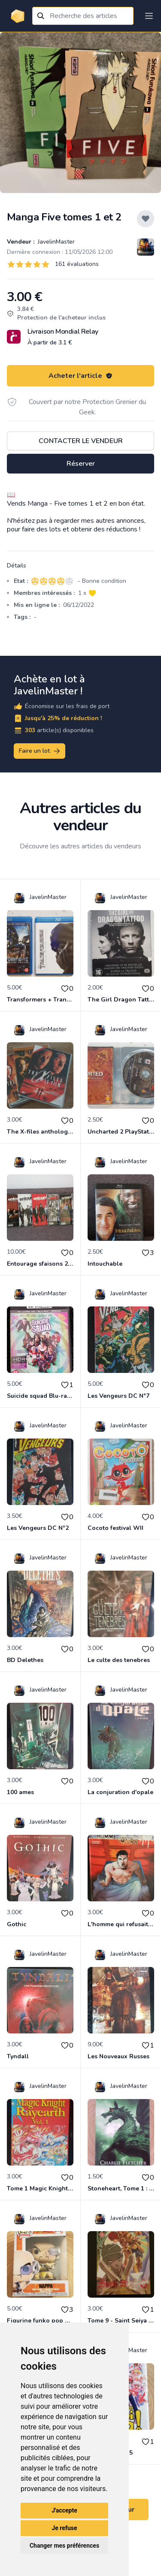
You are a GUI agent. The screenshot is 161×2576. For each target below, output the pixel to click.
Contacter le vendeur (81, 441)
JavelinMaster (55, 242)
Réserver (81, 463)
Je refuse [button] (64, 2528)
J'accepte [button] (64, 2510)
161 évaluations (77, 264)
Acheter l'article (80, 375)
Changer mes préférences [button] (64, 2545)
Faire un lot (40, 751)
